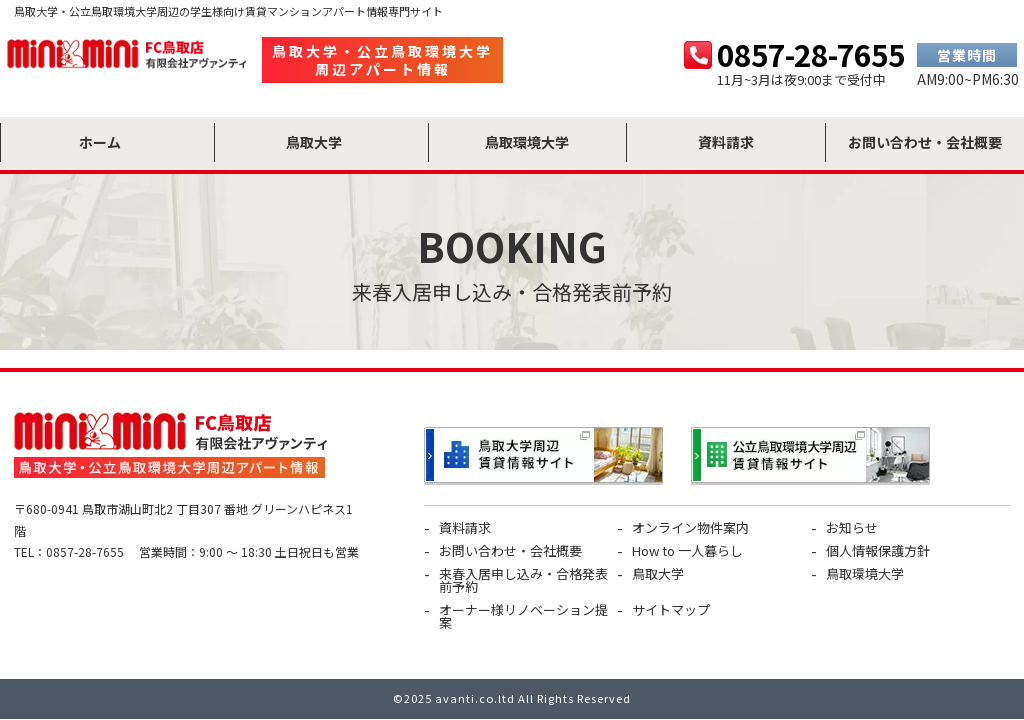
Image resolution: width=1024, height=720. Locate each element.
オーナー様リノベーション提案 (523, 616)
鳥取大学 (658, 573)
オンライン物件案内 (690, 527)
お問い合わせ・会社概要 (510, 550)
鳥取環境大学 (865, 573)
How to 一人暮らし (687, 550)
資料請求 (465, 527)
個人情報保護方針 (878, 550)
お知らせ (852, 527)
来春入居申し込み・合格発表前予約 (523, 580)
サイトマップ (671, 609)
